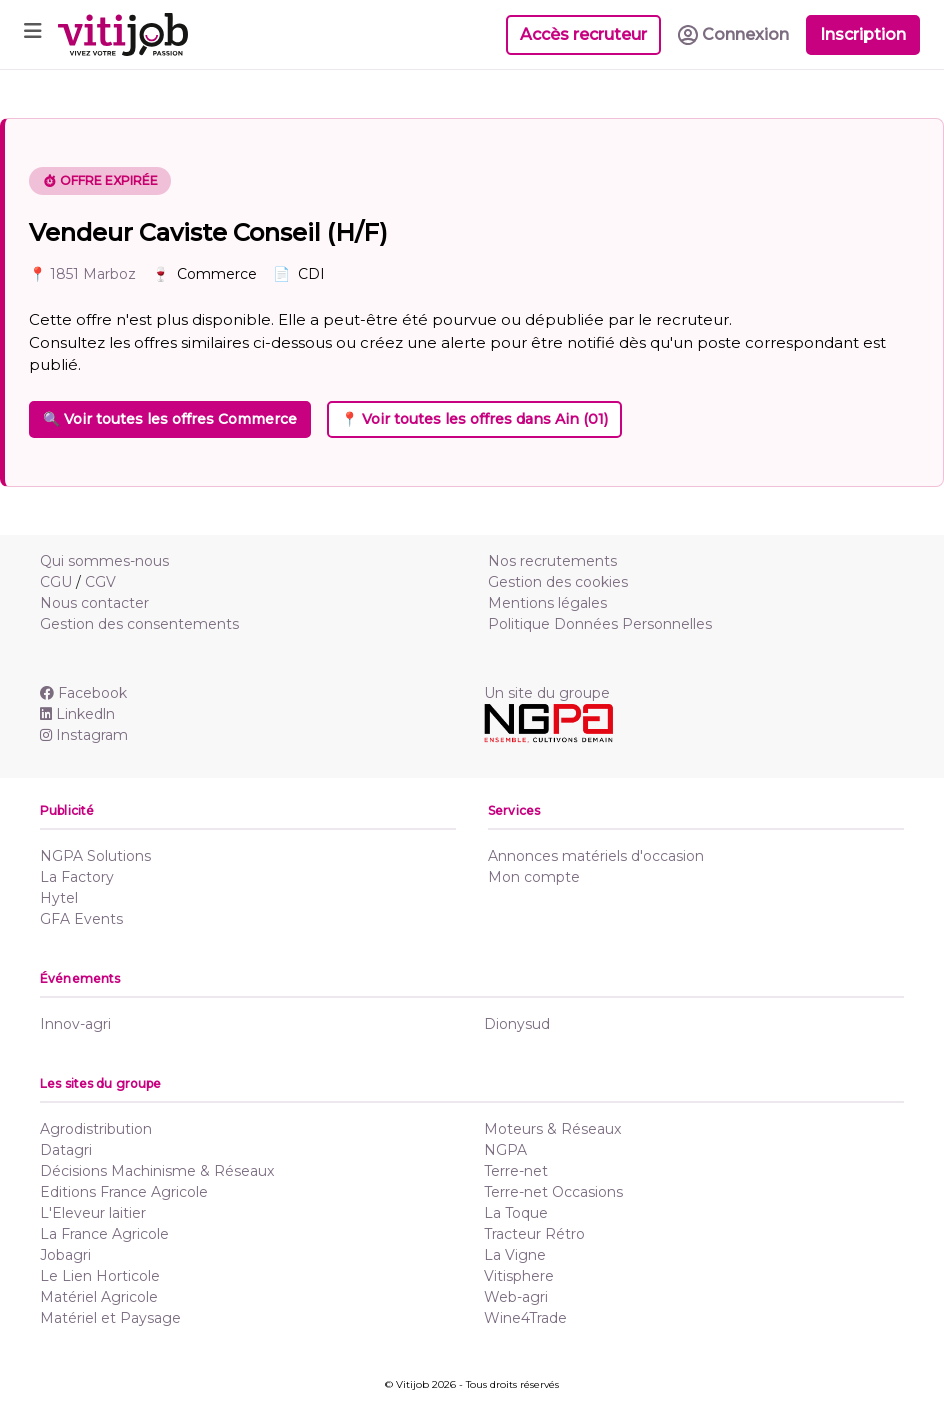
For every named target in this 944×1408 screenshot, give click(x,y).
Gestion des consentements (139, 624)
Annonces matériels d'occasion (596, 856)
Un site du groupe (547, 693)
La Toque (516, 1213)
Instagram (84, 735)
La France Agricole (104, 1234)
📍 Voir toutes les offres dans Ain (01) (474, 419)
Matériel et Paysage (110, 1318)
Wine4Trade (525, 1318)
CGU (56, 582)
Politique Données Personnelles (600, 624)
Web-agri (516, 1297)
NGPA (505, 1150)
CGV (100, 582)
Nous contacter (94, 603)
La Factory (77, 877)
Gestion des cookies (558, 582)
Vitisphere (519, 1276)
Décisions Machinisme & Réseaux (157, 1171)
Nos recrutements (552, 561)
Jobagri (65, 1255)
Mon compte (534, 877)
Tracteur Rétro (534, 1234)
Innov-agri (75, 1024)
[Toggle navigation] (33, 34)
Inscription (863, 34)
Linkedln (77, 714)
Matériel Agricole (99, 1297)
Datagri (66, 1150)
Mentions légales (547, 603)
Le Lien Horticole (100, 1276)
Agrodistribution (96, 1129)
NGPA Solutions (95, 856)
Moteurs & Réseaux (552, 1129)
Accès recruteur (583, 34)
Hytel (59, 898)
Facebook (83, 693)
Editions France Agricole (124, 1192)
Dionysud (517, 1024)
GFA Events (81, 919)
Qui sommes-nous (104, 561)
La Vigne (515, 1255)
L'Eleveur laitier (93, 1213)
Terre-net (516, 1171)
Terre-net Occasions (553, 1192)
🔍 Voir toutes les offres (170, 419)
